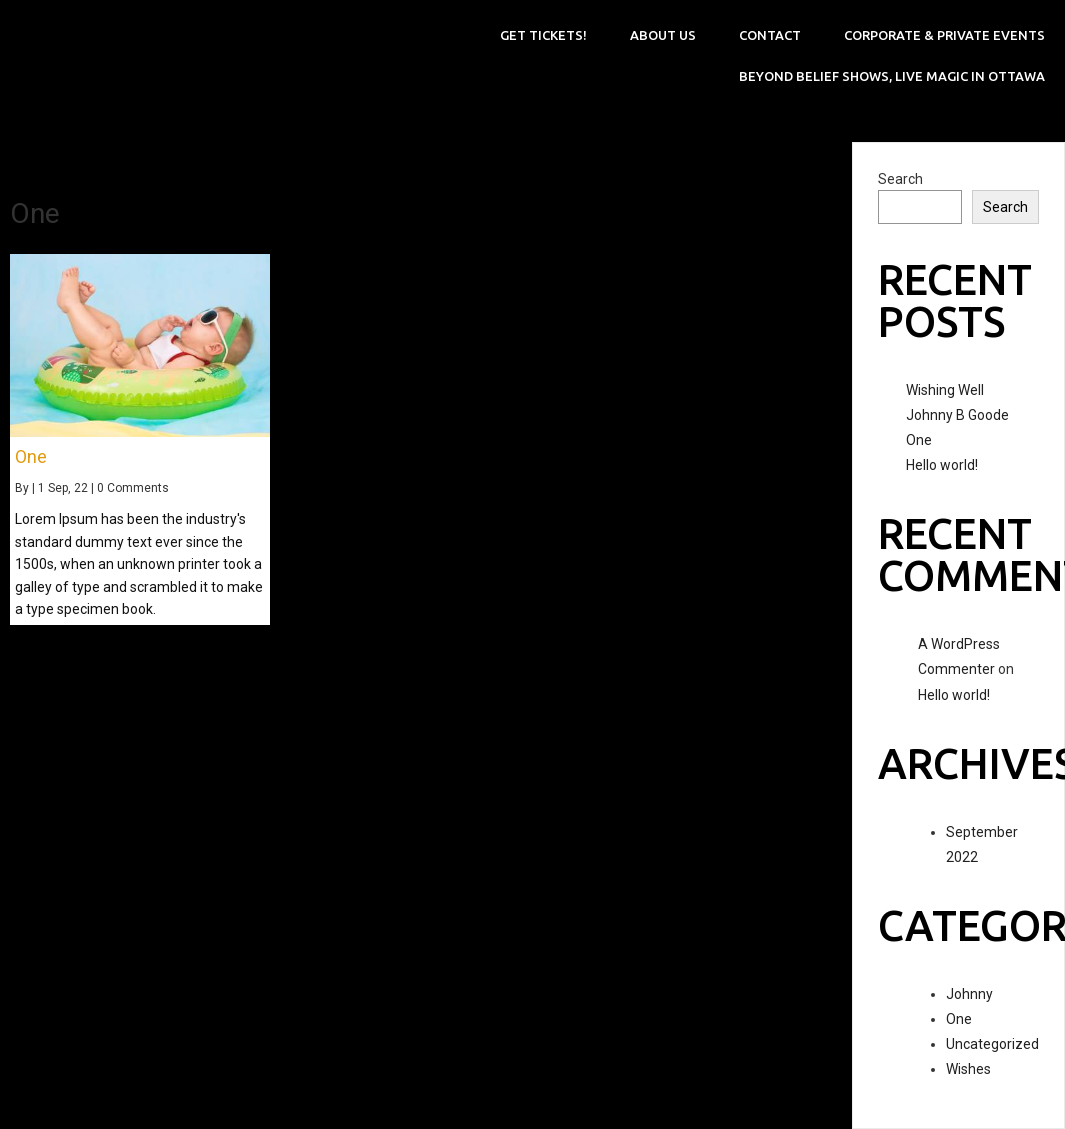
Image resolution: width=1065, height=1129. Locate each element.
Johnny (969, 994)
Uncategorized (992, 1044)
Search (900, 179)
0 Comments (133, 488)
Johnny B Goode (957, 415)
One (919, 440)
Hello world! (942, 465)
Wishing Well (945, 390)
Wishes (968, 1069)
